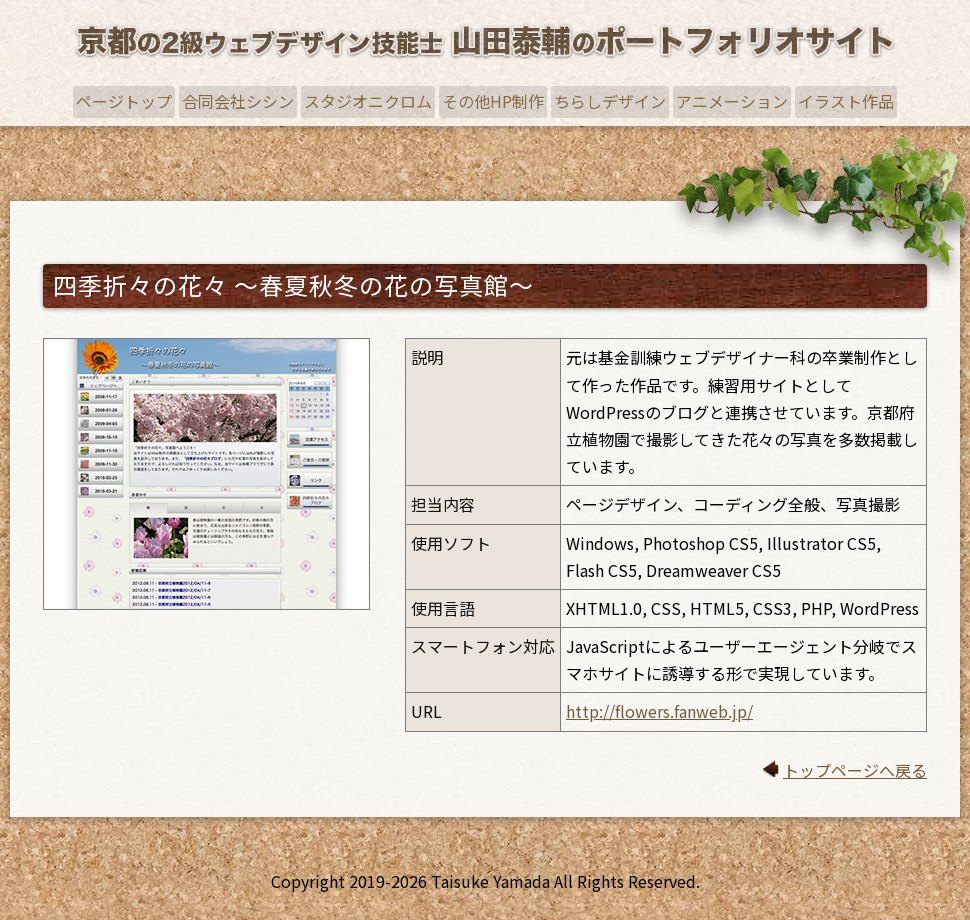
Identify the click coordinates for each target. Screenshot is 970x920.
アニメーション (732, 101)
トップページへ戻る (855, 770)
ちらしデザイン (610, 101)
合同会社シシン (238, 101)
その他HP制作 (493, 101)
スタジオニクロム (368, 101)
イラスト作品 (846, 101)
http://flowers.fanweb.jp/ (659, 711)
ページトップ (124, 101)
